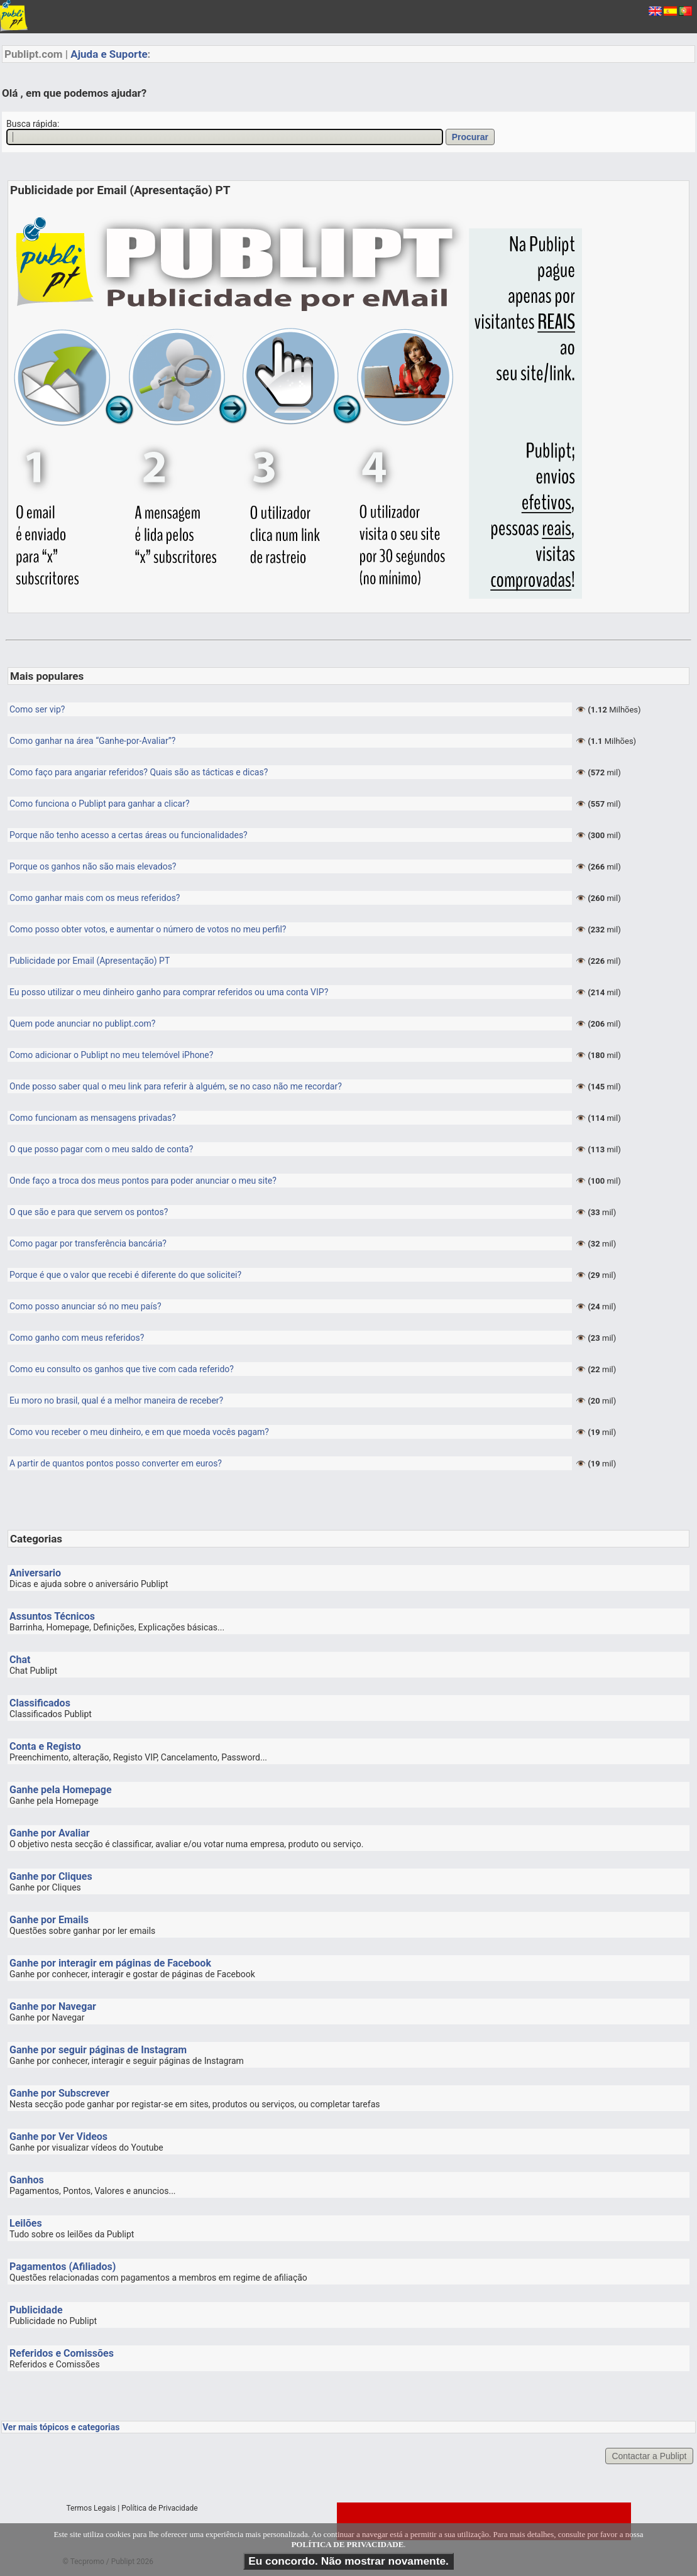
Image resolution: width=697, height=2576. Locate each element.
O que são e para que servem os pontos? (88, 1212)
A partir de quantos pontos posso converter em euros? (115, 1463)
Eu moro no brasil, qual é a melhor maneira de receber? (116, 1400)
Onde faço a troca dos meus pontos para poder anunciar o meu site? (143, 1181)
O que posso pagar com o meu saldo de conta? (101, 1149)
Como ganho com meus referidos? (76, 1338)
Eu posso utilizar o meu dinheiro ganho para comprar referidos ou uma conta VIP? (168, 992)
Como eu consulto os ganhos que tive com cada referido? (121, 1369)
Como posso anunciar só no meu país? (85, 1306)
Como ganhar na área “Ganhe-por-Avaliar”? (92, 741)
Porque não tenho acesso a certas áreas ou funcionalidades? (128, 835)
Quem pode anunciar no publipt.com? (82, 1023)
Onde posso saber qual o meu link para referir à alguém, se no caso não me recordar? (175, 1086)
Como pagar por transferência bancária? (88, 1243)
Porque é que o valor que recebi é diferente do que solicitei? (125, 1275)
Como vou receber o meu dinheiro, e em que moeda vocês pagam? (139, 1432)
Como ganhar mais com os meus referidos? (94, 898)
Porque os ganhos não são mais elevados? (92, 866)
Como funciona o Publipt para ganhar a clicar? (99, 804)
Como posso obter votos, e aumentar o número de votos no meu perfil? (147, 929)
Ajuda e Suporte (108, 54)
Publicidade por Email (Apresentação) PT (89, 961)
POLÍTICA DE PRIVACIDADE (347, 2544)
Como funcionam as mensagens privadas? (92, 1118)
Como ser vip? (37, 709)
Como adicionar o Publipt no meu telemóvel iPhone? (111, 1055)
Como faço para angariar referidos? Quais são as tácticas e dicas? (138, 772)
